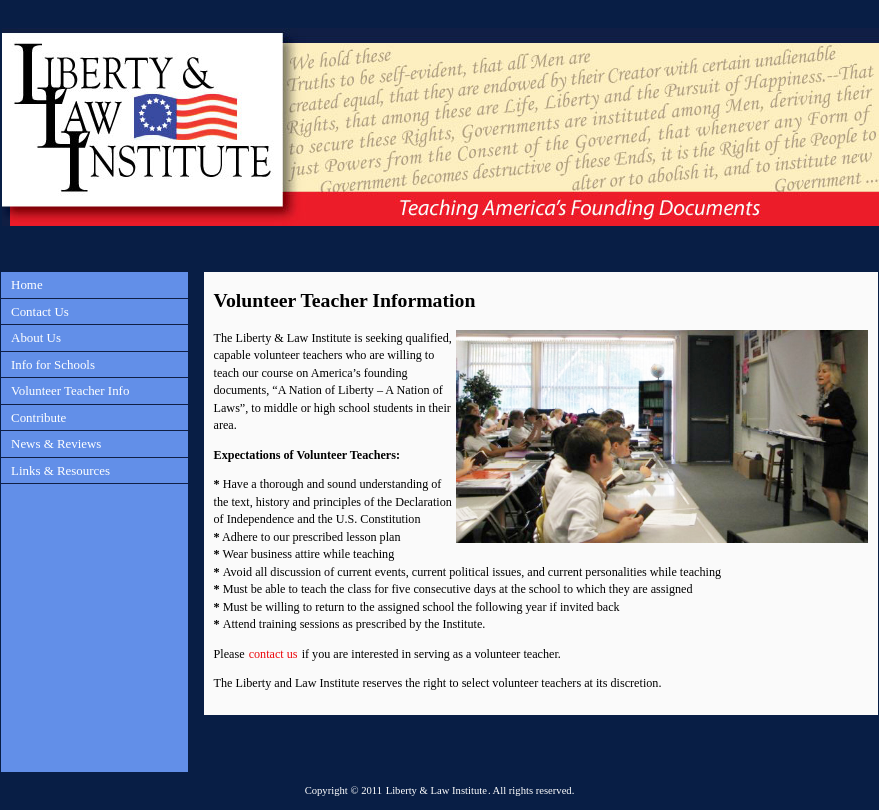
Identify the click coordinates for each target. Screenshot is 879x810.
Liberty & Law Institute (436, 790)
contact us (273, 654)
